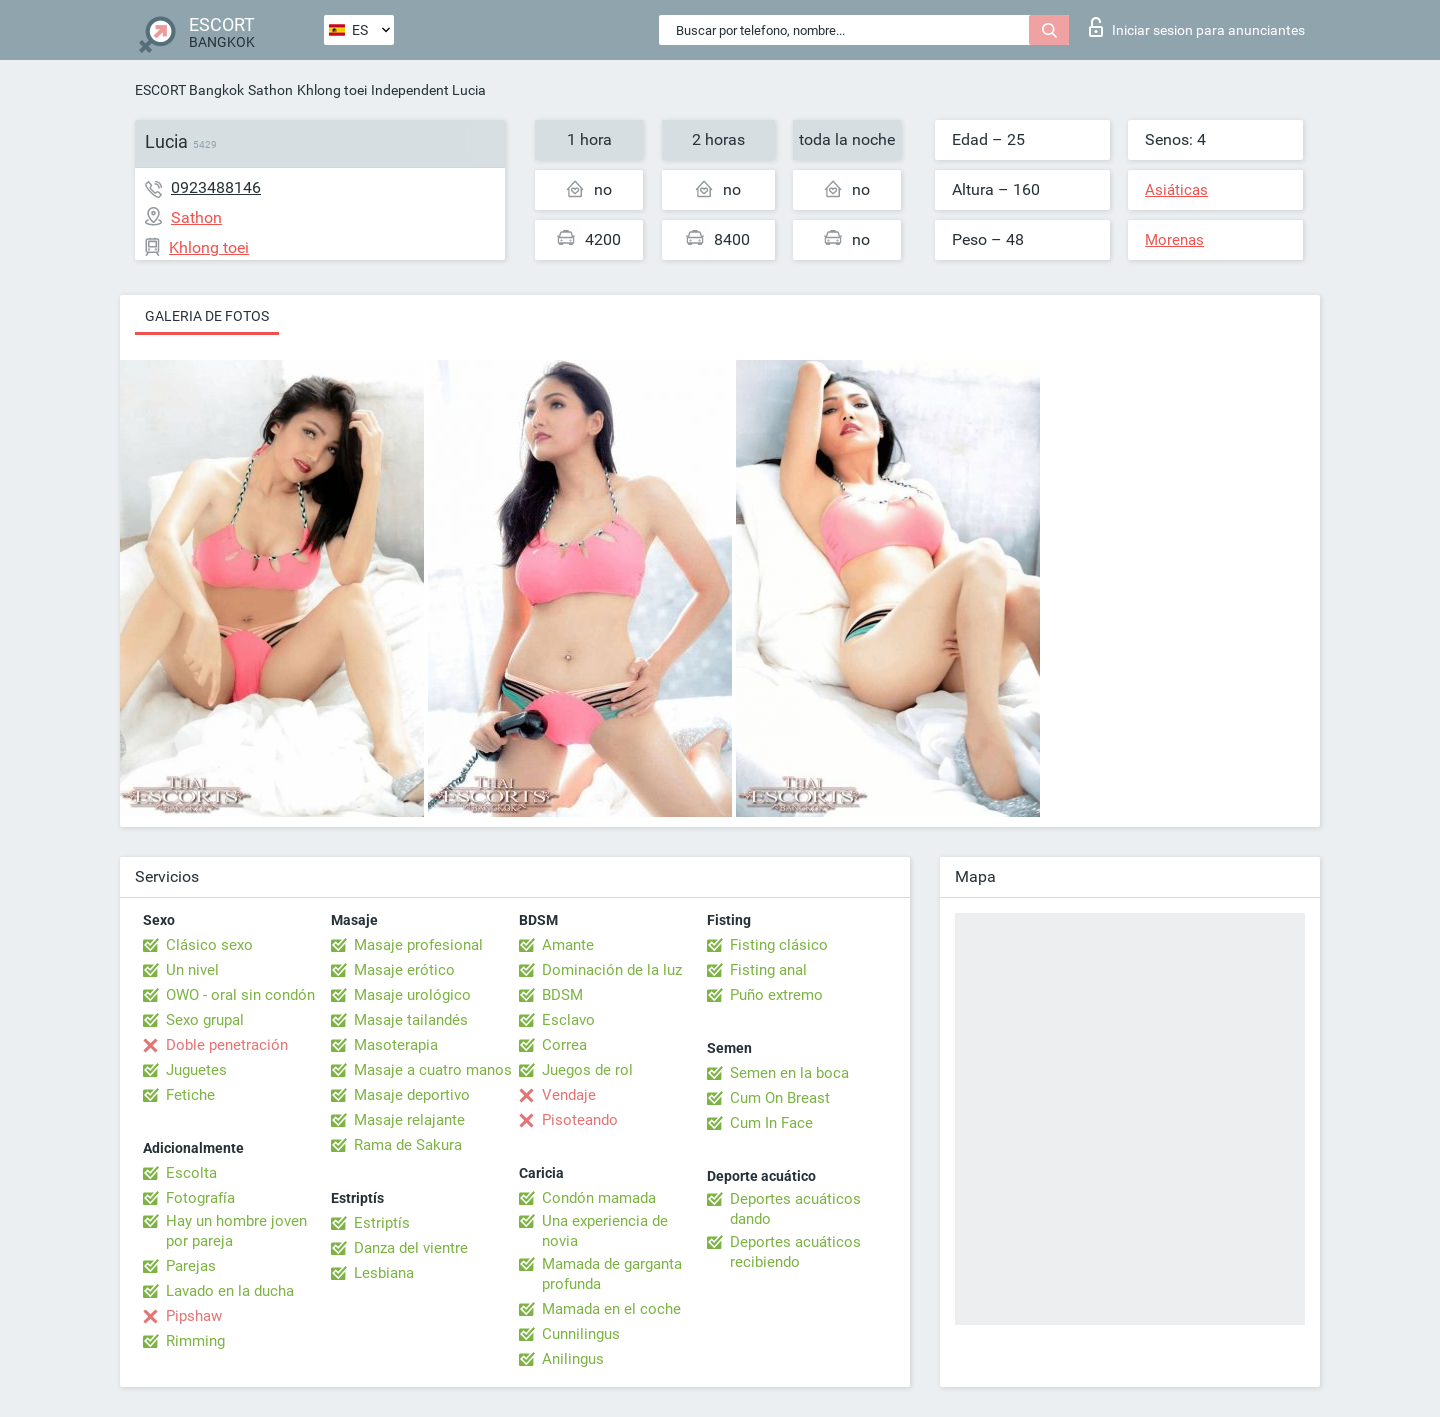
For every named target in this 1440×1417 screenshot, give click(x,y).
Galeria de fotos (207, 316)
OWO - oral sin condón (240, 995)
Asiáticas (1176, 190)
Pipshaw (194, 1316)
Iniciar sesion (1197, 27)
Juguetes (196, 1070)
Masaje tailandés (411, 1020)
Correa (564, 1045)
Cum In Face (771, 1123)
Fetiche (190, 1095)
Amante (568, 945)
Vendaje (569, 1095)
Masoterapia (396, 1045)
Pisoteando (580, 1120)
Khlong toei (332, 90)
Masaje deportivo (412, 1095)
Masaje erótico (404, 970)
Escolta (191, 1173)
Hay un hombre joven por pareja (236, 1231)
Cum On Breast (780, 1098)
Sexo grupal (205, 1020)
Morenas (1174, 240)
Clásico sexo (209, 945)
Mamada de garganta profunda (612, 1274)
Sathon (270, 90)
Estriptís (382, 1223)
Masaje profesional (418, 945)
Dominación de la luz (612, 970)
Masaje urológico (412, 995)
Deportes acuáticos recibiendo (795, 1252)
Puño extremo (776, 995)
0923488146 (216, 187)
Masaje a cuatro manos (433, 1070)
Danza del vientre (411, 1248)
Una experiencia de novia (605, 1231)
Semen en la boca (789, 1073)
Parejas (191, 1266)
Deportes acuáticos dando (795, 1209)
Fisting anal (768, 970)
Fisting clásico (779, 945)
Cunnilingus (581, 1334)
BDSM (562, 995)
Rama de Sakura (408, 1145)
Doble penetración (227, 1045)
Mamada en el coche (611, 1309)
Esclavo (568, 1020)
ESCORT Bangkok (189, 90)
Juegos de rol (587, 1070)
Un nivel (192, 970)
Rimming (195, 1341)
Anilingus (573, 1359)
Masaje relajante (409, 1120)
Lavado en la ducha (230, 1291)
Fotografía (200, 1198)
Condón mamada (599, 1198)
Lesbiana (384, 1273)
